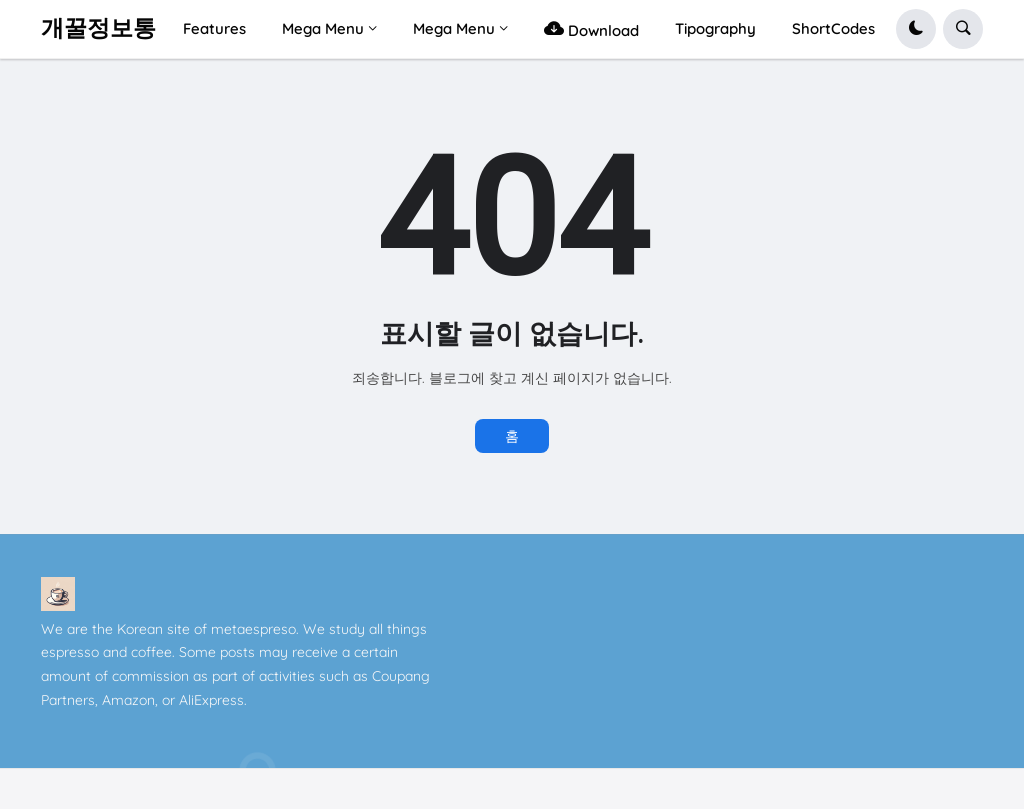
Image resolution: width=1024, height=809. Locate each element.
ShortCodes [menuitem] (833, 28)
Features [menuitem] (214, 28)
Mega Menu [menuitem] (323, 28)
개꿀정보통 (98, 28)
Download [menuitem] (591, 28)
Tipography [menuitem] (715, 28)
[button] (916, 29)
